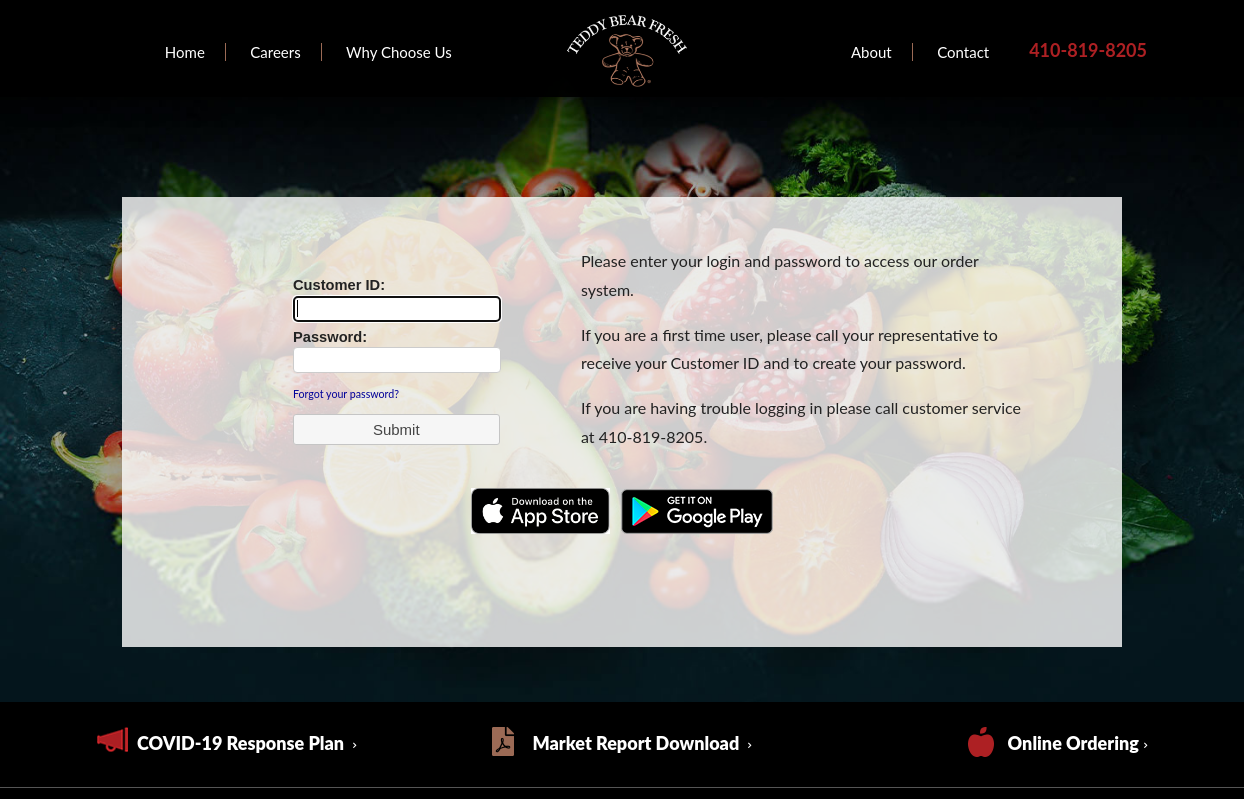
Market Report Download (637, 743)
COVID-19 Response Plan (242, 743)
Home (185, 52)
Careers (275, 52)
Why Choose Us (399, 52)
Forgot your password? (346, 393)
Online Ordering (1073, 743)
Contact (963, 52)
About (871, 52)
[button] (396, 429)
